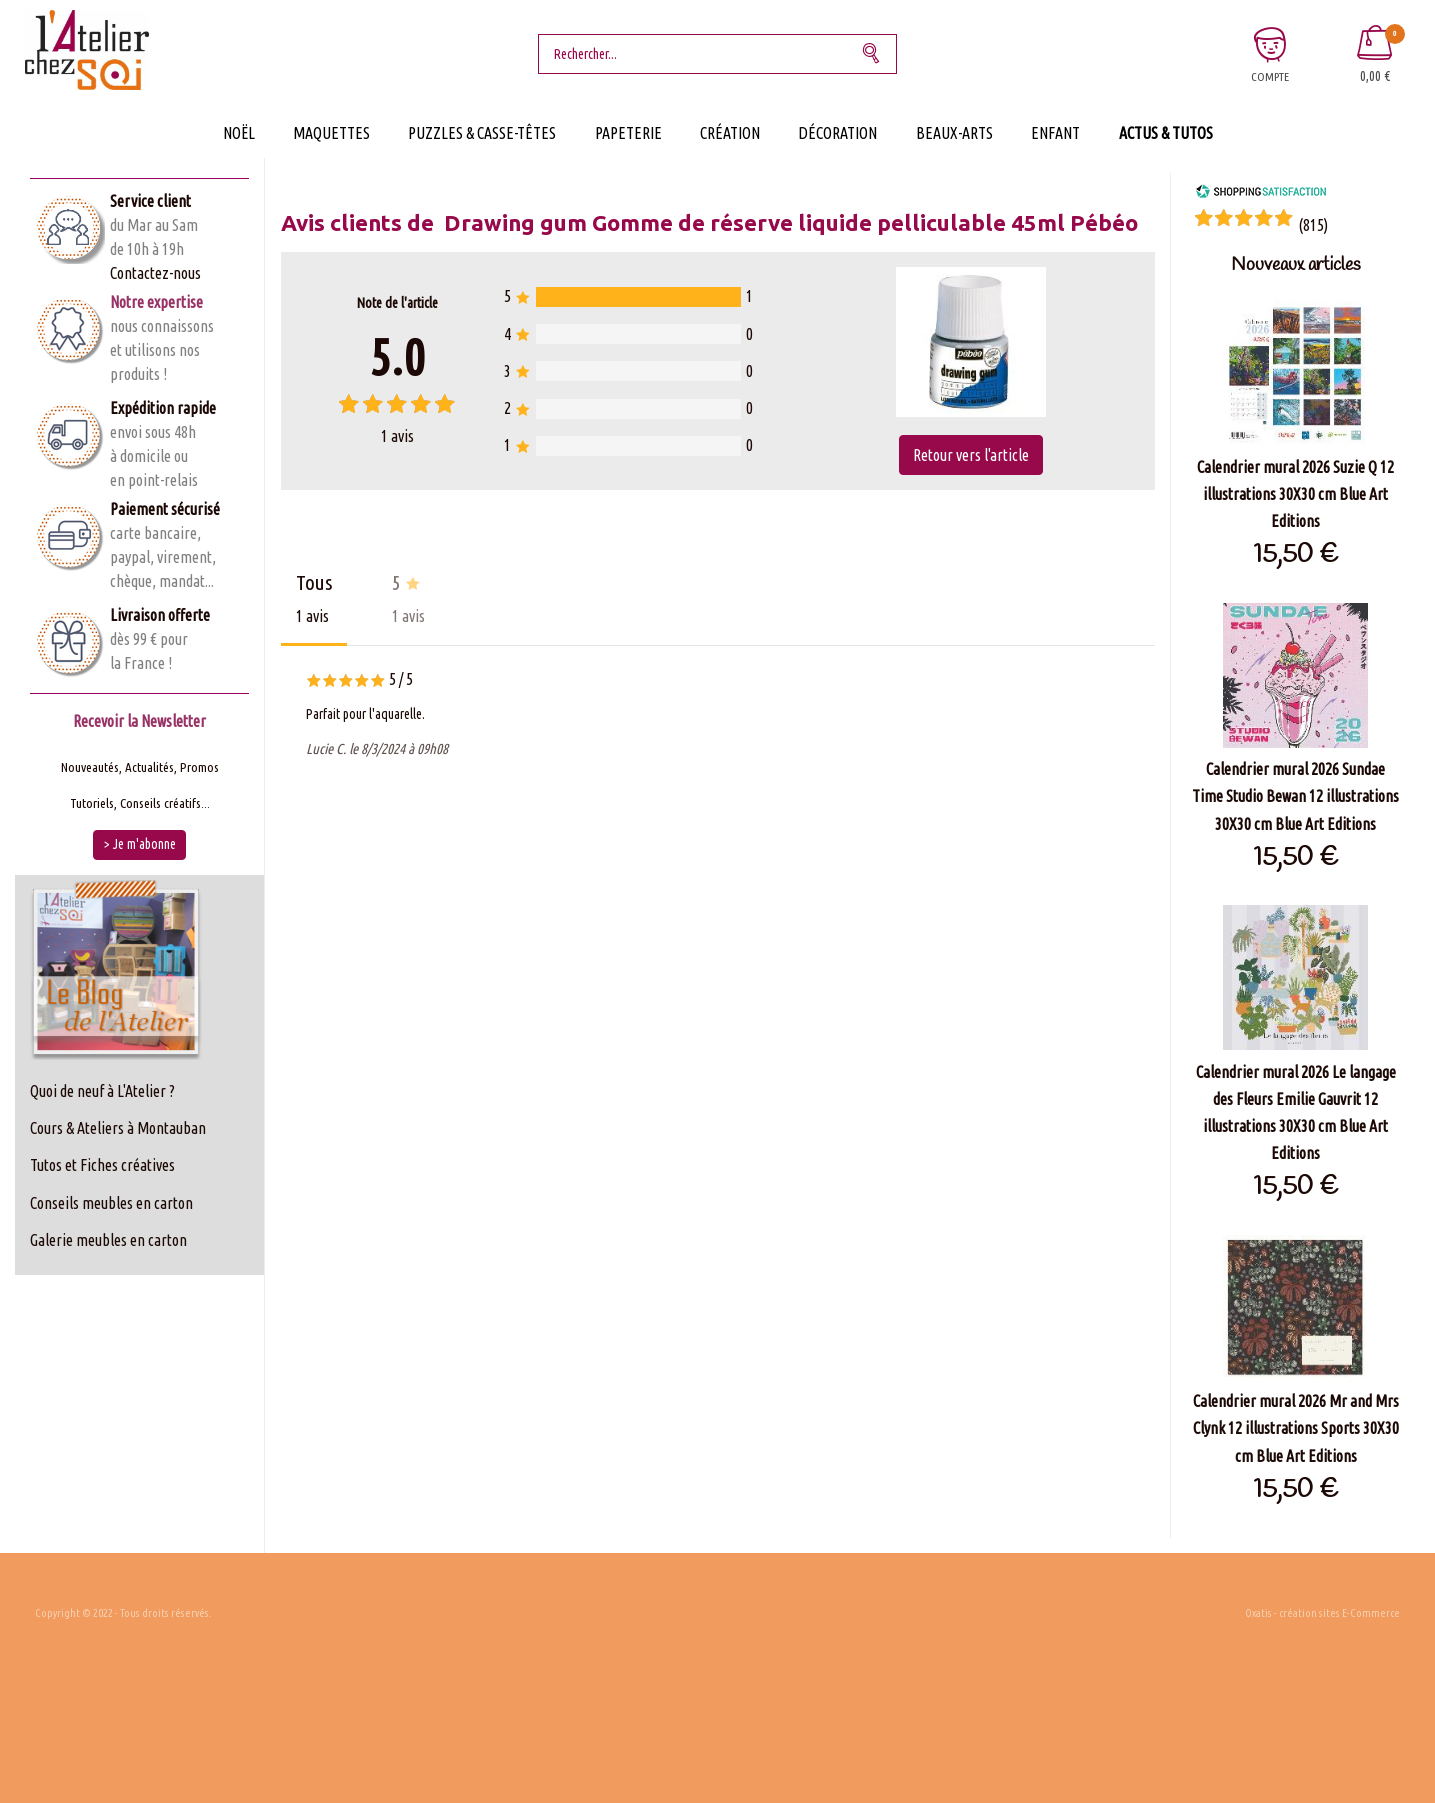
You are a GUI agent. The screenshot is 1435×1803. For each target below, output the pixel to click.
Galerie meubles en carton (108, 1240)
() (1313, 225)
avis (397, 436)
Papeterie (628, 133)
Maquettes (331, 133)
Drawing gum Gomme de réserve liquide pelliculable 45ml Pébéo (791, 222)
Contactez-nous (155, 273)
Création (730, 133)
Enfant (1055, 133)
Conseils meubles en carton (111, 1203)
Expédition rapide (163, 408)
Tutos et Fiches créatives (102, 1165)
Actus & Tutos (1166, 133)
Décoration (837, 133)
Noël (239, 133)
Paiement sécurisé (165, 509)
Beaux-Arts (954, 133)
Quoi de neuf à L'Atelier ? (102, 1091)
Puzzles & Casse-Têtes (482, 133)
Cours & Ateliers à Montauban (118, 1128)
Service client (150, 201)
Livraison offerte (160, 615)
